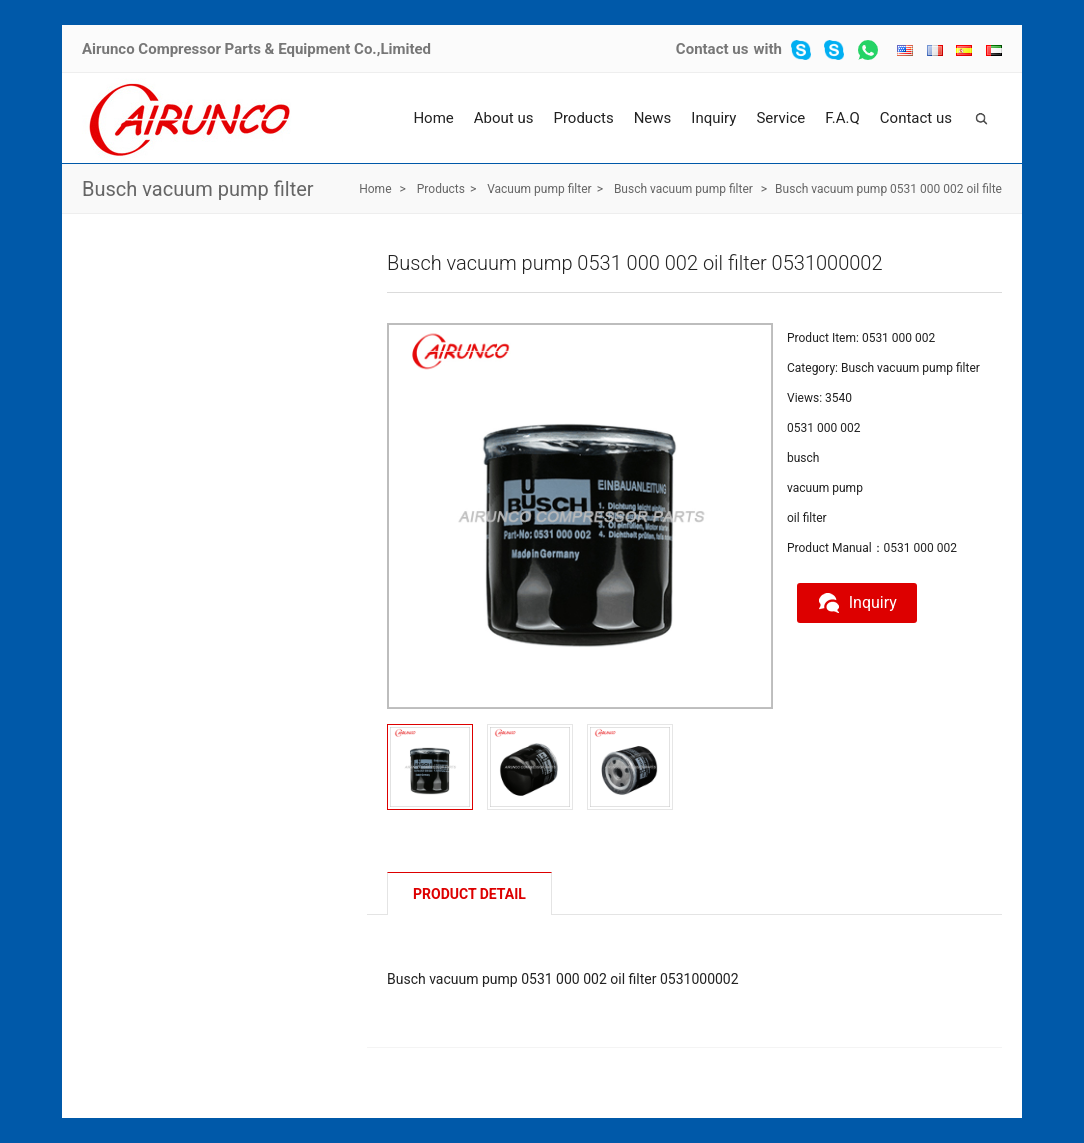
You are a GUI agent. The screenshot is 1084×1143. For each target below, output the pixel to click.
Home (433, 118)
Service (780, 118)
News (653, 118)
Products (583, 118)
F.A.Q (842, 118)
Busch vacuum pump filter (198, 189)
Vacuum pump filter (539, 189)
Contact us (712, 49)
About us (504, 118)
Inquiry (713, 118)
